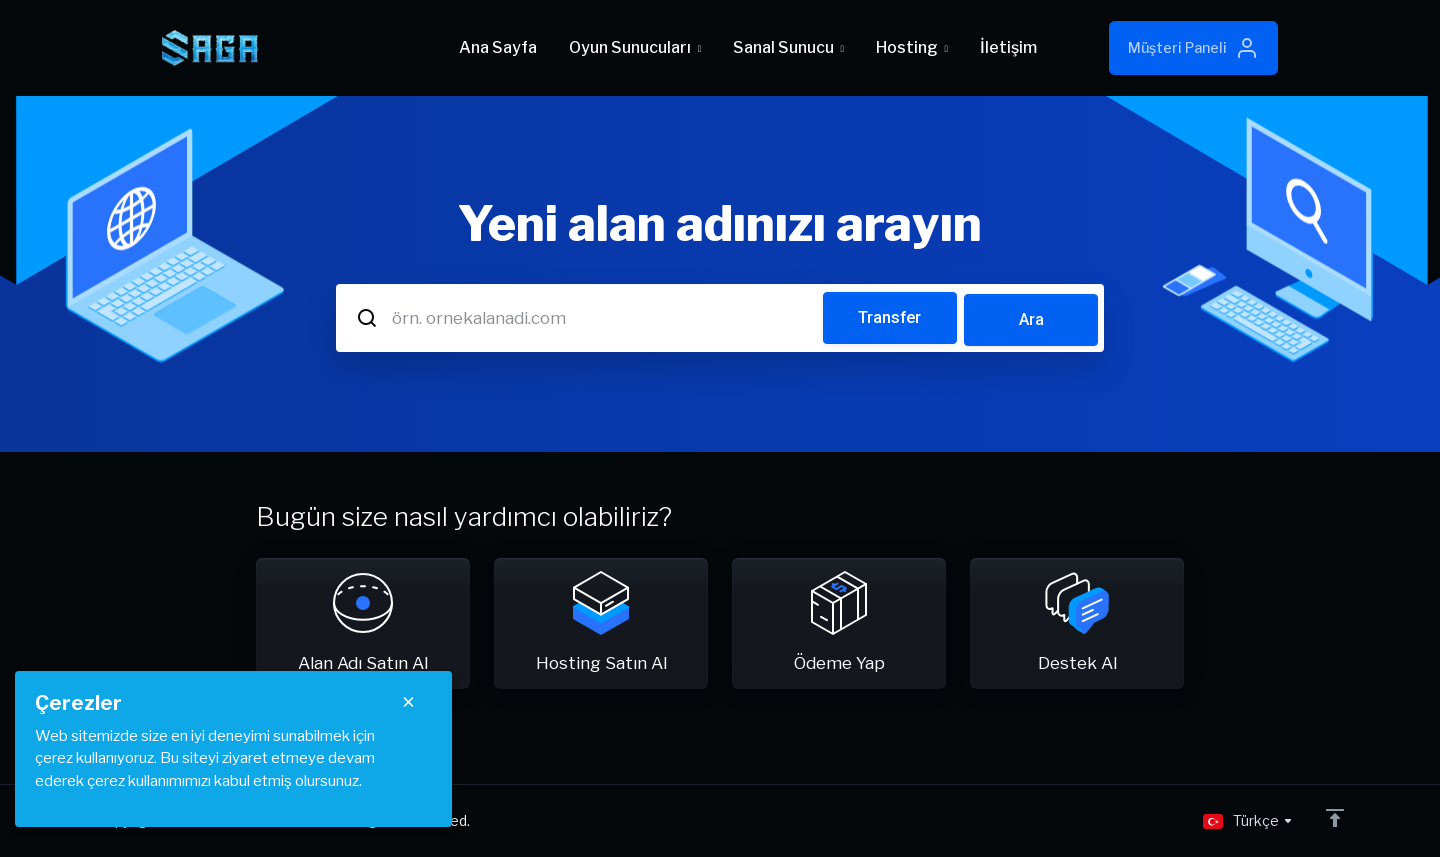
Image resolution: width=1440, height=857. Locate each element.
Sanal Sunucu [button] (788, 47)
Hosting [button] (912, 47)
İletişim (1008, 47)
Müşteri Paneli (1193, 48)
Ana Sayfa (498, 47)
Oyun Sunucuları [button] (635, 47)
